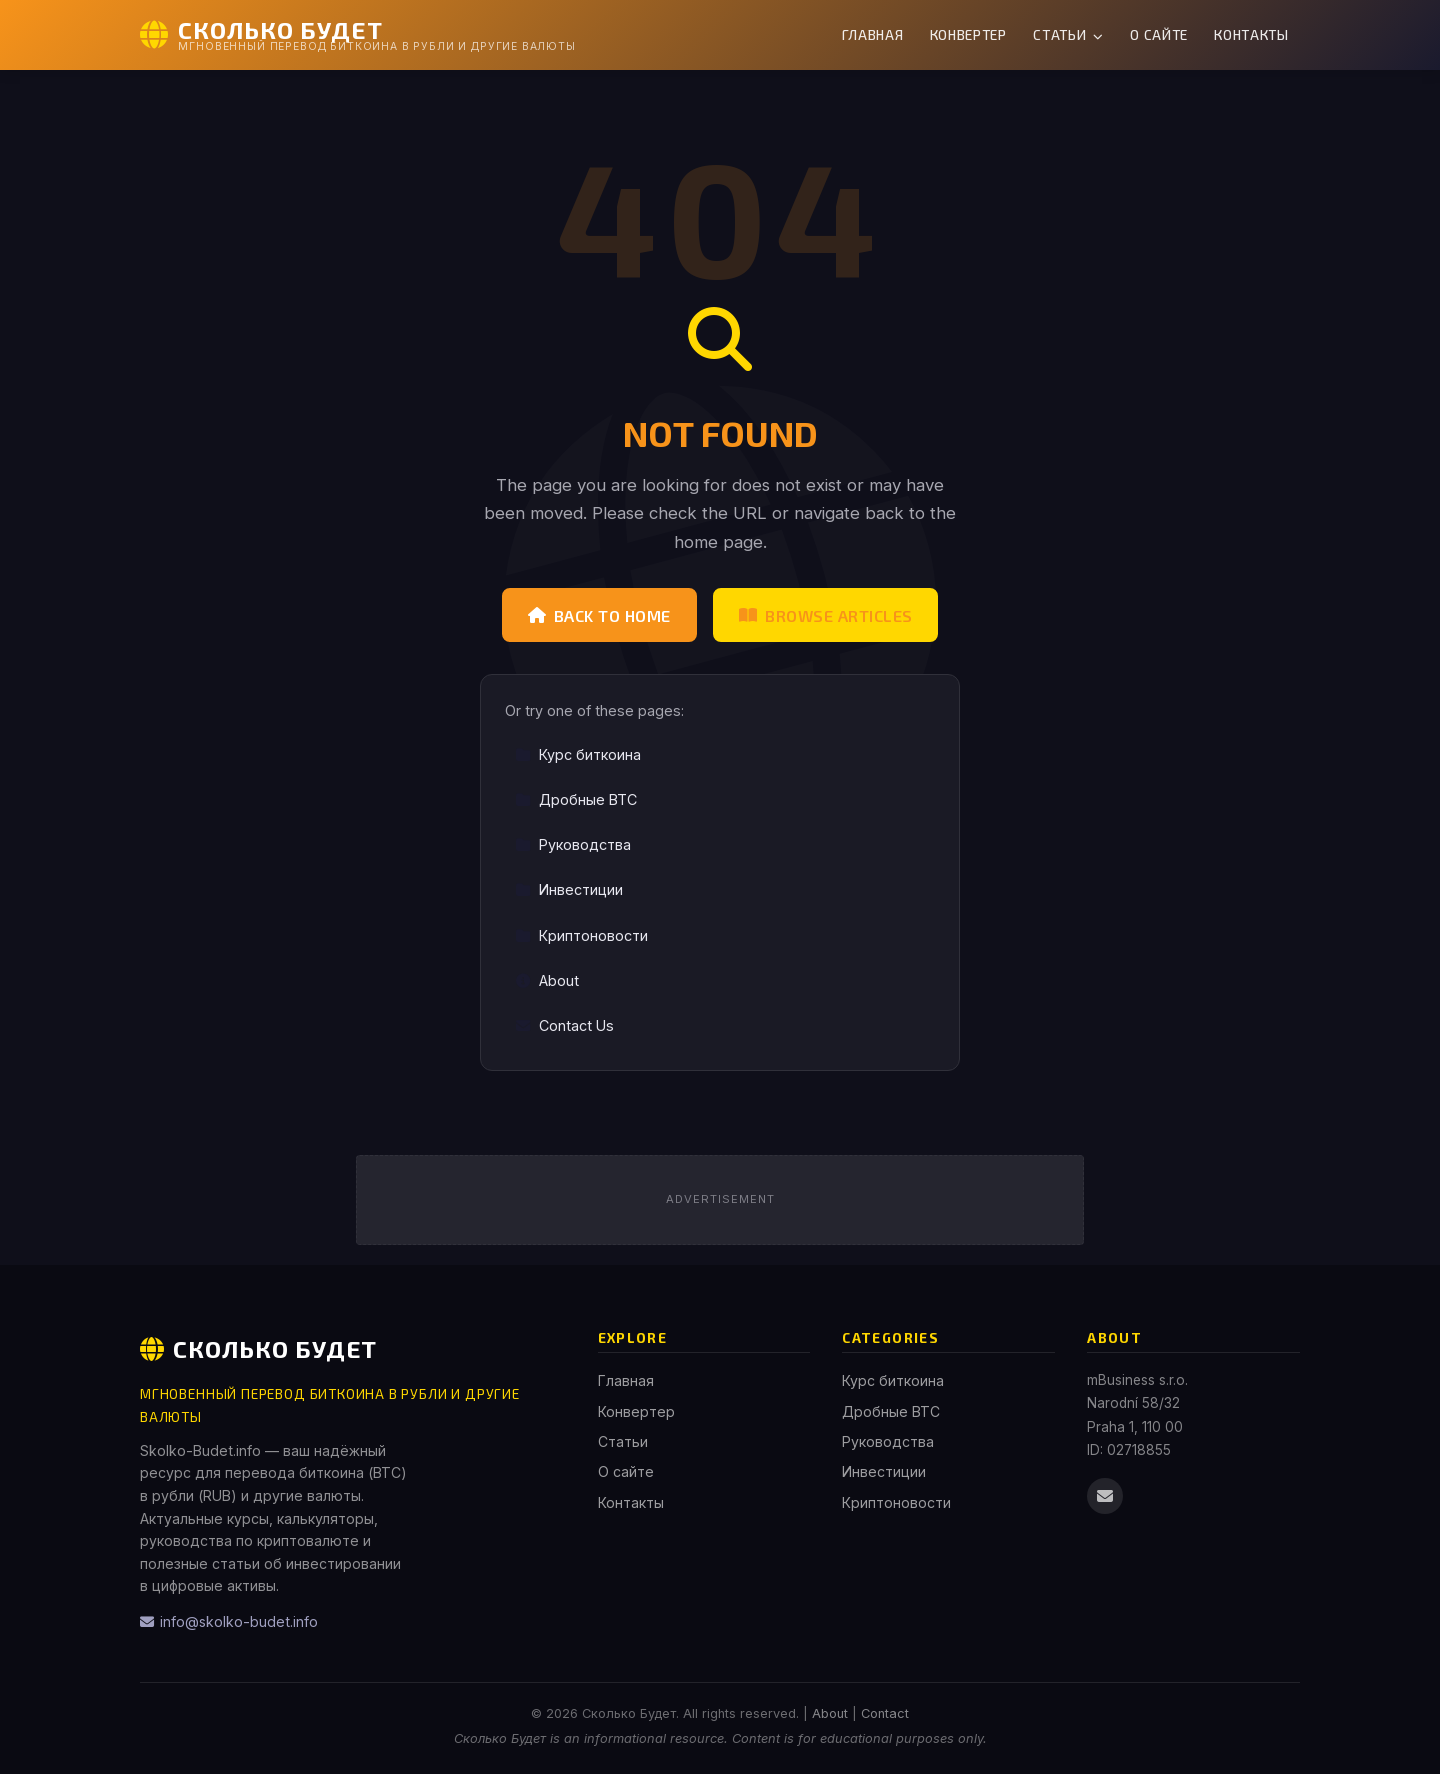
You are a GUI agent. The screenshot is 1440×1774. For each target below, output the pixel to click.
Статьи (1068, 34)
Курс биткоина (578, 754)
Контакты (1251, 34)
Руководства (573, 844)
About (547, 980)
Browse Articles (826, 615)
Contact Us (564, 1025)
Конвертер (968, 34)
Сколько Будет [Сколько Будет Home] (258, 1348)
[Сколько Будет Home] (358, 35)
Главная (873, 34)
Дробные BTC (576, 799)
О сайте (1159, 34)
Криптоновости (581, 935)
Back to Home (599, 615)
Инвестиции (569, 889)
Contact (885, 1713)
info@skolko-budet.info (229, 1621)
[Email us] (1105, 1496)
